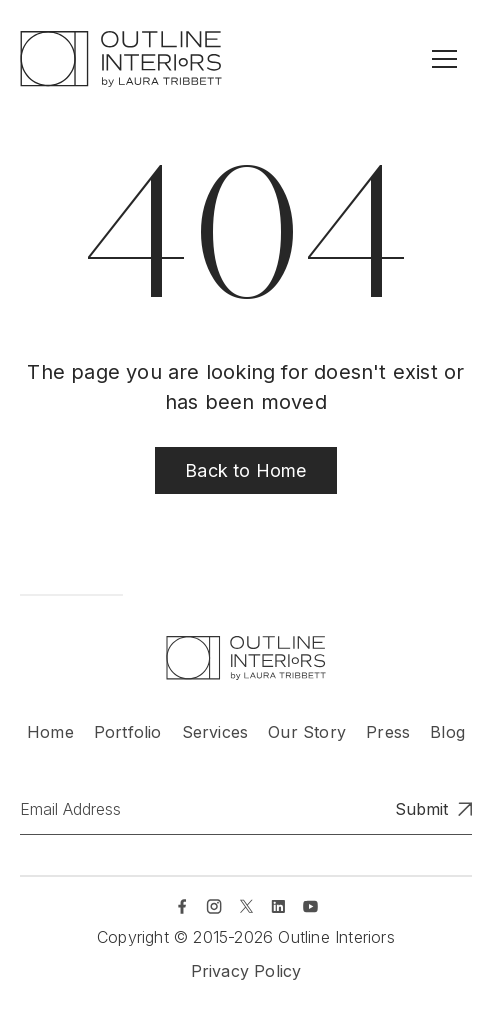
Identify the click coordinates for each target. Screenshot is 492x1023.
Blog (447, 732)
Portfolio (128, 732)
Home (50, 732)
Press (388, 732)
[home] (121, 59)
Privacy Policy (246, 971)
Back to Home (245, 470)
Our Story (307, 732)
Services (215, 732)
